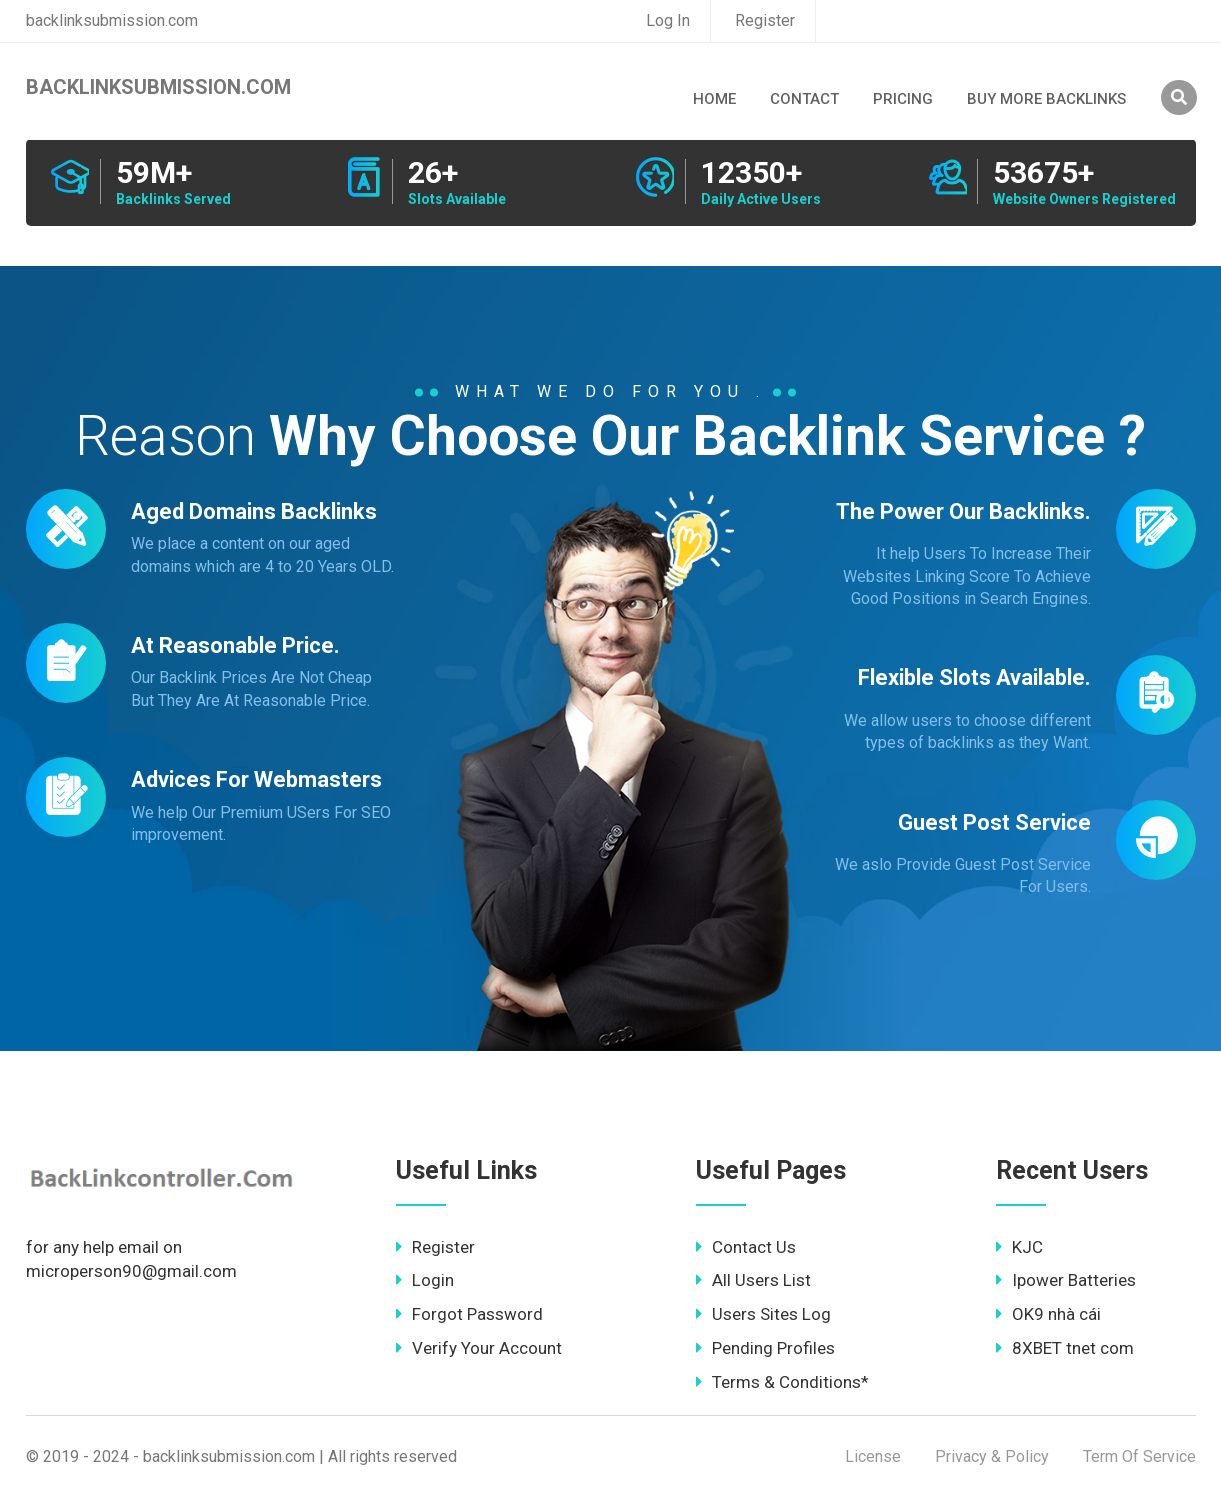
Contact (804, 99)
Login (425, 1280)
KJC (1019, 1247)
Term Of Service (1139, 1456)
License (873, 1456)
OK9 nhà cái (1048, 1314)
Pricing (903, 99)
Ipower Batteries (1066, 1280)
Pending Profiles (765, 1348)
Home (714, 99)
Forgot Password (469, 1314)
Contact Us (746, 1247)
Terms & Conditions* (782, 1382)
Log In (668, 20)
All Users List (753, 1280)
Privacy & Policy (992, 1456)
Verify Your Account (479, 1348)
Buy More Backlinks (1046, 99)
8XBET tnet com (1065, 1348)
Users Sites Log (763, 1314)
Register (765, 20)
